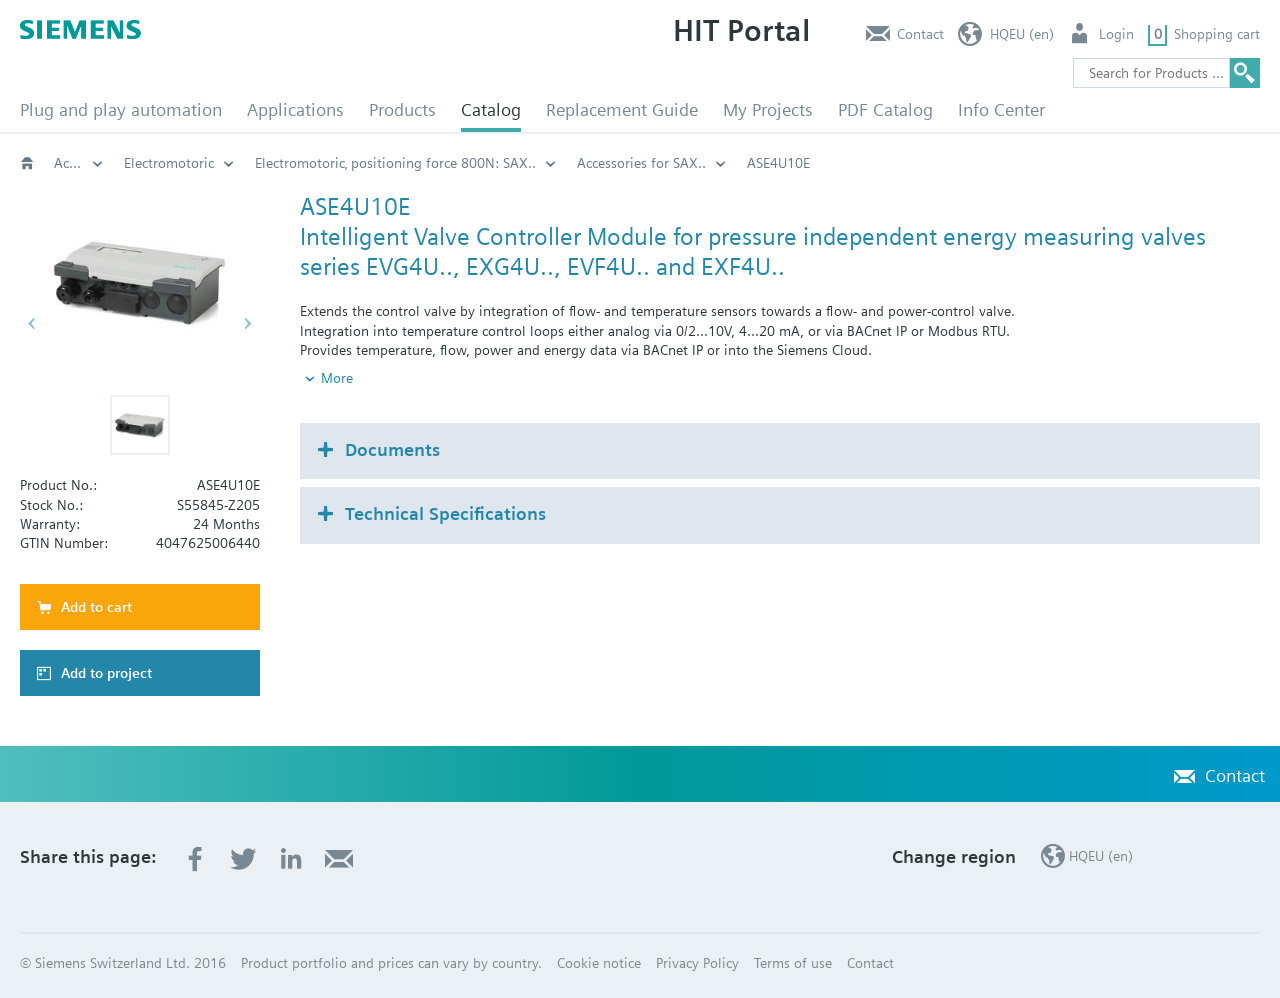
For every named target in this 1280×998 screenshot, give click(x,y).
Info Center (1001, 109)
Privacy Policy (697, 963)
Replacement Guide (622, 109)
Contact (920, 34)
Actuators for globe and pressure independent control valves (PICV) (79, 163)
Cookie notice (599, 963)
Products (402, 109)
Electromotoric (169, 163)
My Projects (768, 109)
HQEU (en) (1022, 34)
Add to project (106, 673)
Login (1116, 34)
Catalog (491, 109)
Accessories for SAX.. (641, 163)
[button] (140, 425)
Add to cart (96, 607)
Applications (295, 109)
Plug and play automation (121, 109)
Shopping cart (1217, 34)
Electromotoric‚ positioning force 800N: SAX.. (395, 163)
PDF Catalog (885, 109)
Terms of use (793, 963)
